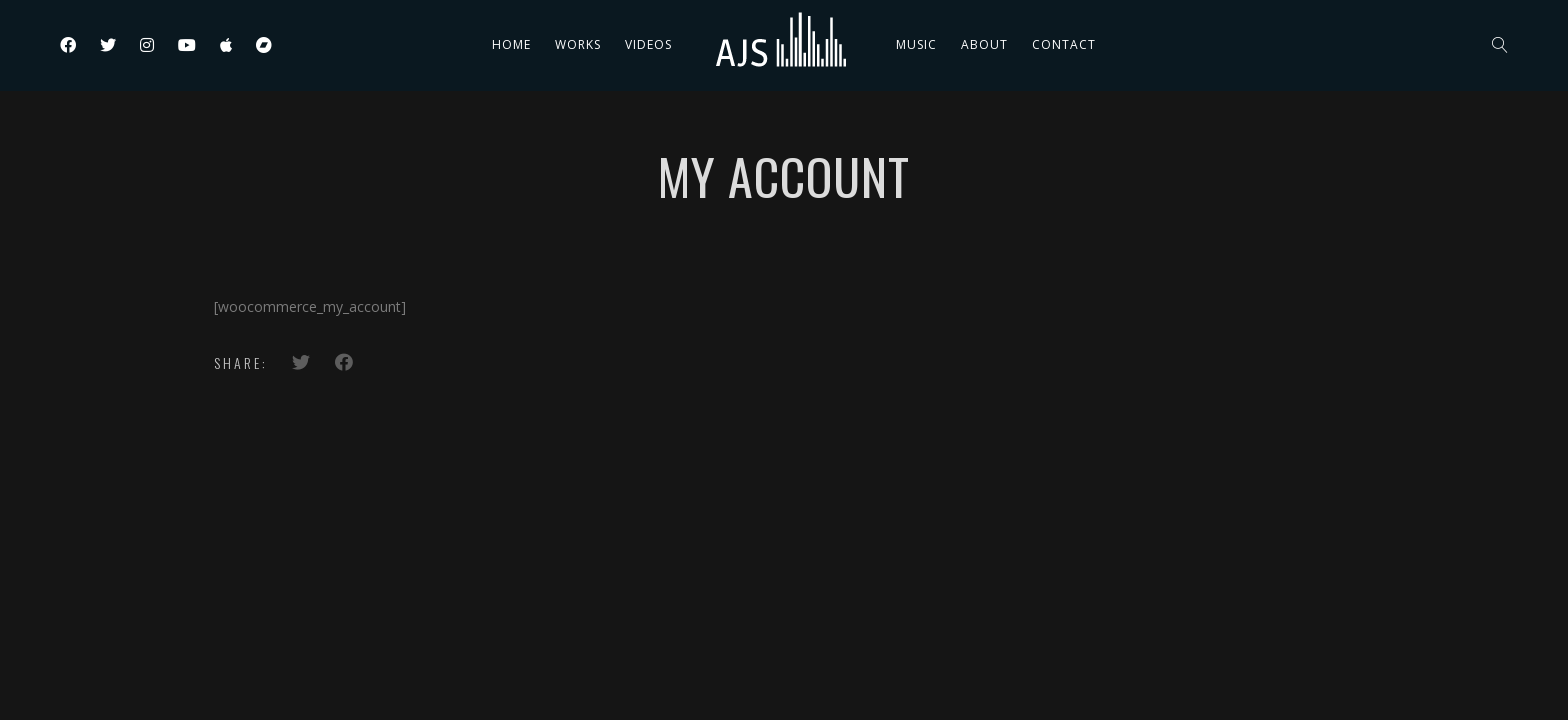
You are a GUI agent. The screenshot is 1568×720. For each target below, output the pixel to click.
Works (578, 44)
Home (511, 44)
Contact (1064, 44)
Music (916, 44)
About (984, 44)
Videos (648, 44)
